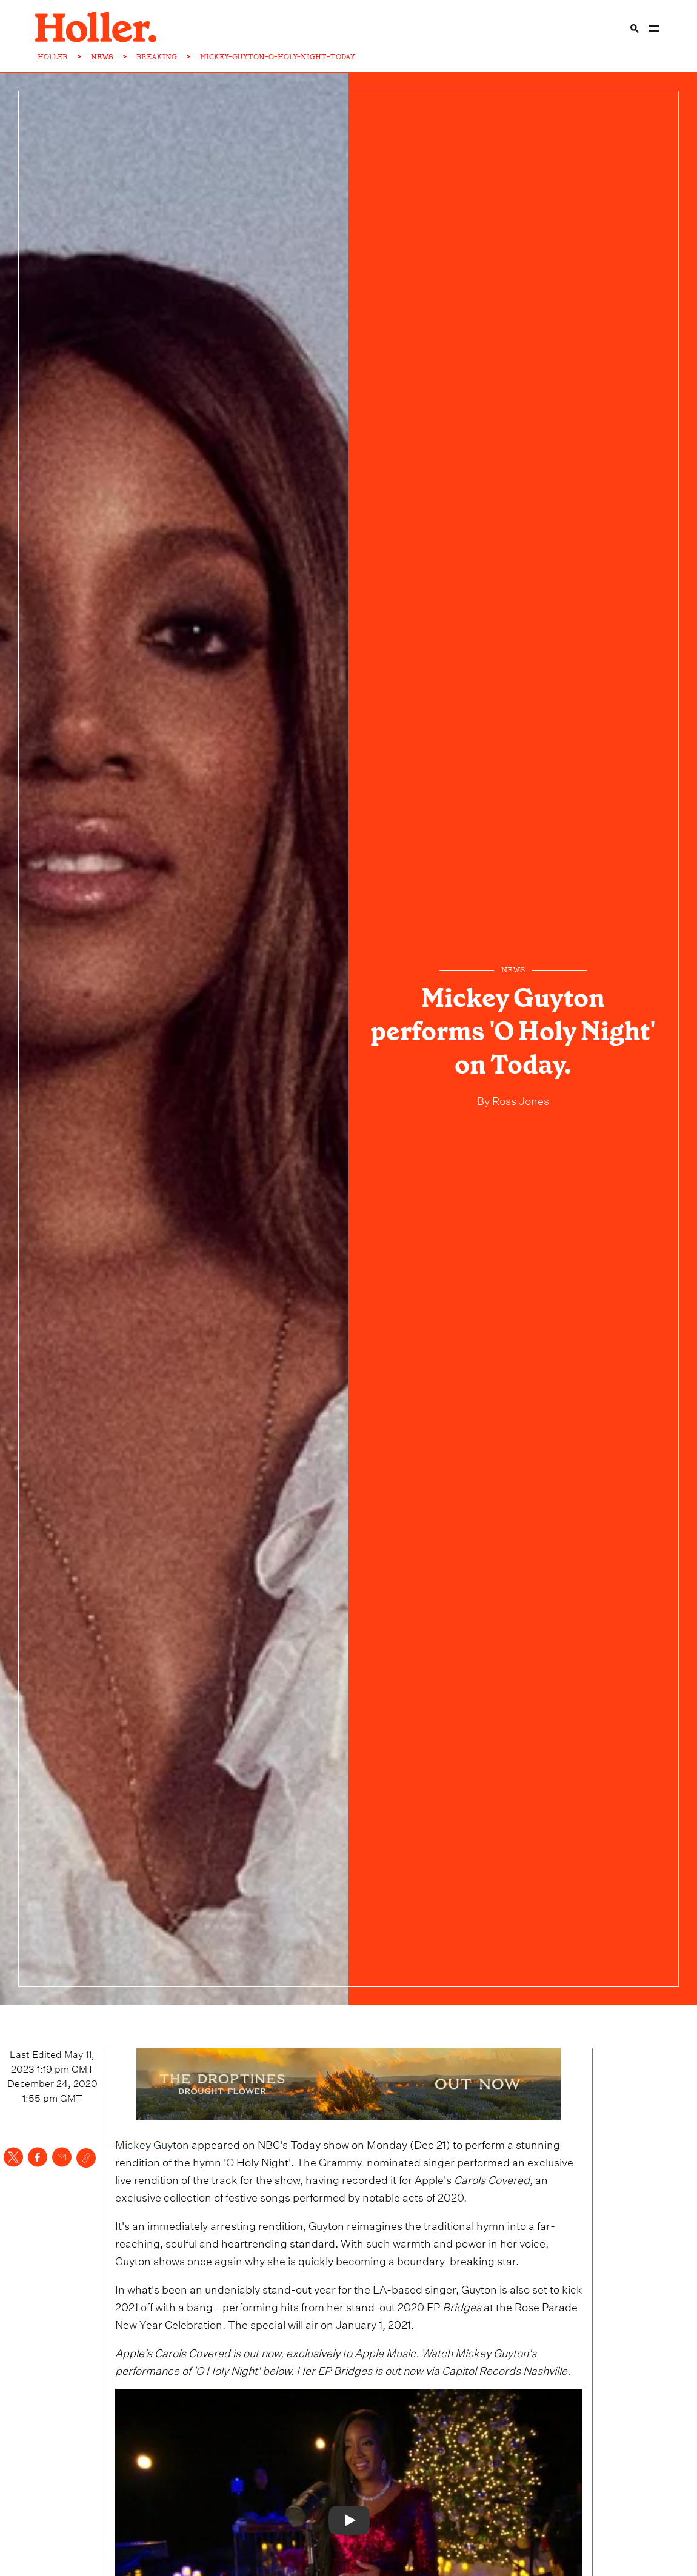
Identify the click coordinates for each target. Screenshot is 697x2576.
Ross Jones (519, 1099)
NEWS (102, 57)
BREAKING (156, 57)
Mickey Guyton (152, 2143)
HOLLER (53, 57)
